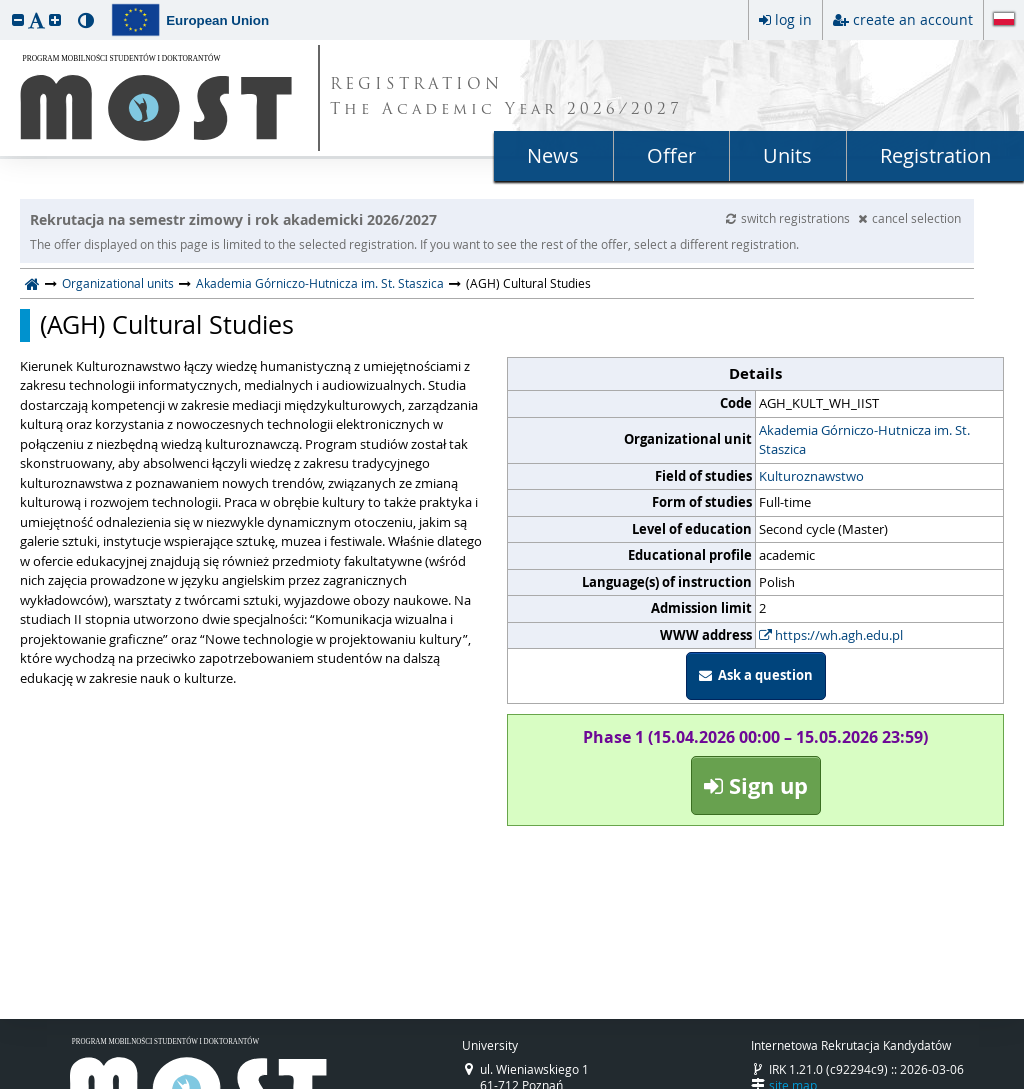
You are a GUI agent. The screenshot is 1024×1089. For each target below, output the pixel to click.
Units (787, 155)
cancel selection (909, 218)
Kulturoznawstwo (811, 476)
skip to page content (5, 5)
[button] (18, 19)
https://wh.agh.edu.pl (831, 635)
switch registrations (789, 218)
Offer (671, 155)
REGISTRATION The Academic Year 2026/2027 (506, 98)
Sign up (756, 785)
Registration (935, 155)
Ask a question (756, 675)
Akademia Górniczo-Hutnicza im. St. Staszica (320, 283)
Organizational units (118, 283)
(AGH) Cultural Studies (167, 325)
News (553, 155)
